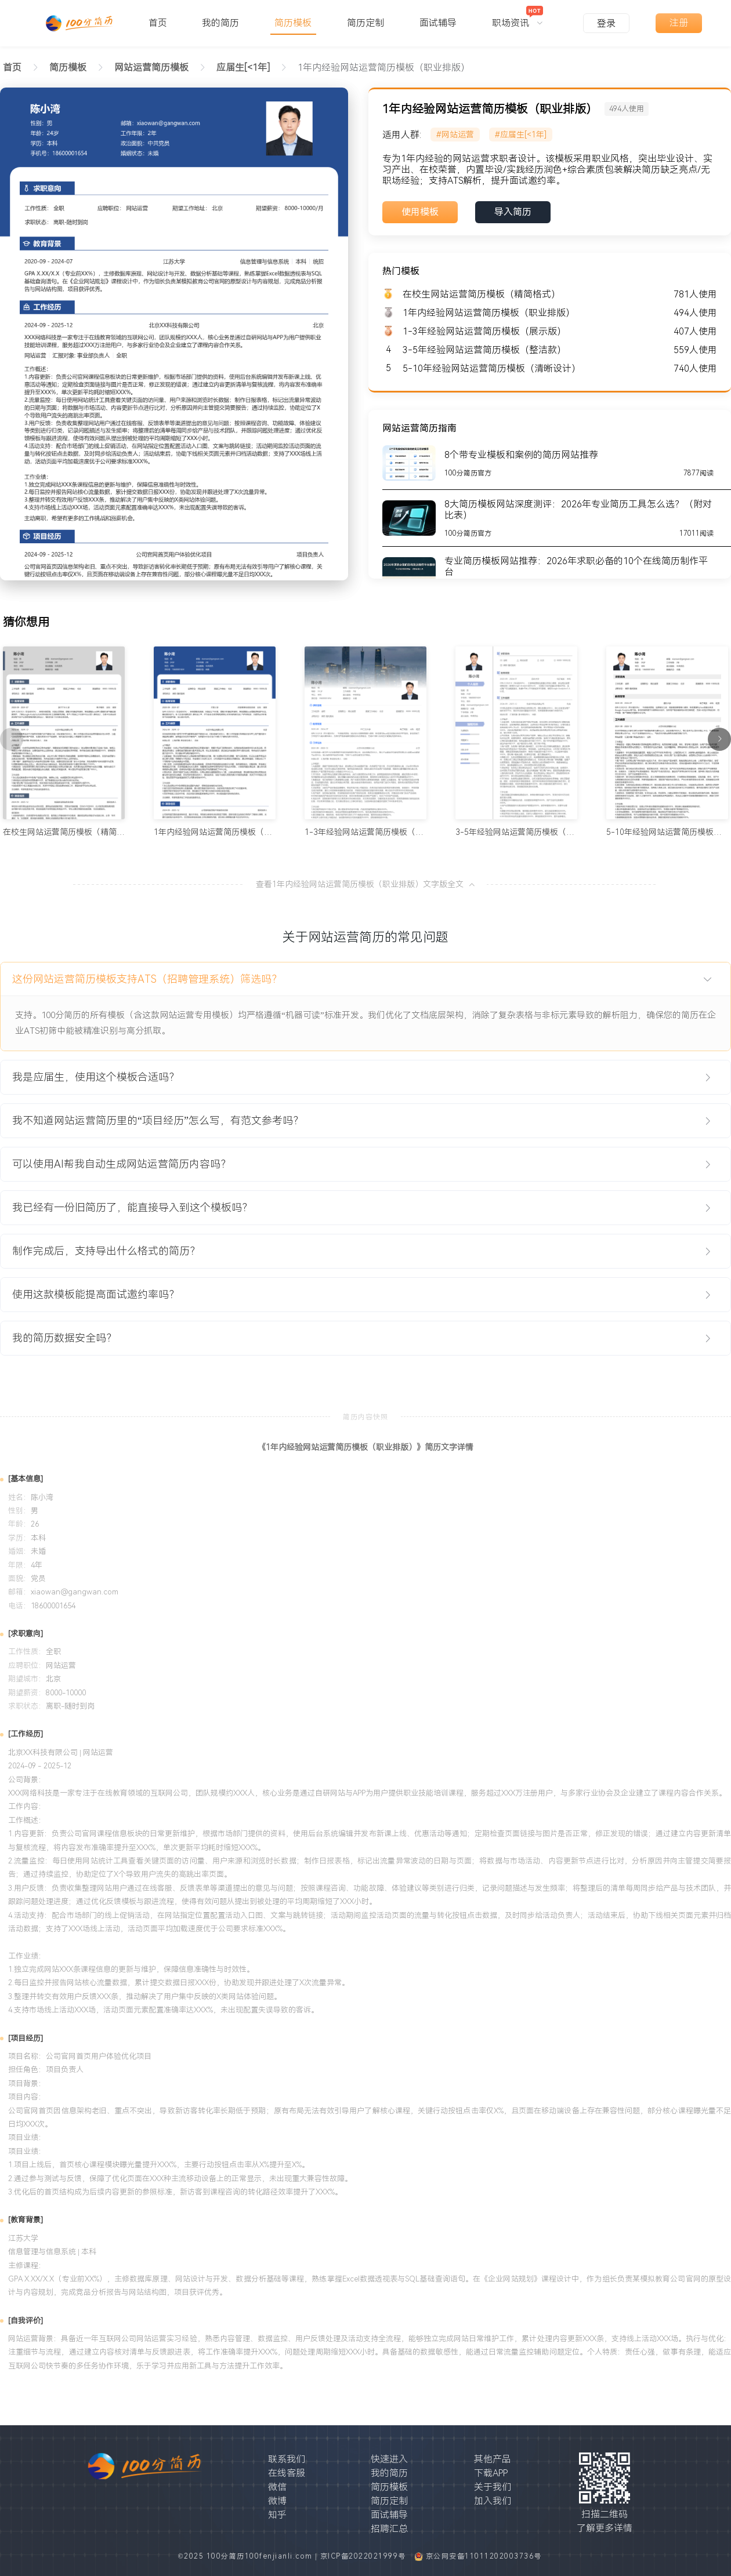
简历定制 (389, 2500)
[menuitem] (517, 17)
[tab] (365, 979)
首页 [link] (12, 67)
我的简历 (389, 2473)
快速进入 (389, 2459)
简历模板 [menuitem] (293, 22)
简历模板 (389, 2487)
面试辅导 (389, 2514)
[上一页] (11, 739)
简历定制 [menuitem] (365, 22)
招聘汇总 (389, 2528)
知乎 (277, 2514)
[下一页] (719, 739)
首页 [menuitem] (158, 22)
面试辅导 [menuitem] (438, 22)
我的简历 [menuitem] (220, 22)
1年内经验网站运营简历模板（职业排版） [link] (384, 67)
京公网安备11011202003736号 (484, 2556)
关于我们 (492, 2487)
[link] (67, 67)
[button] (365, 979)
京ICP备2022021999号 (364, 2556)
